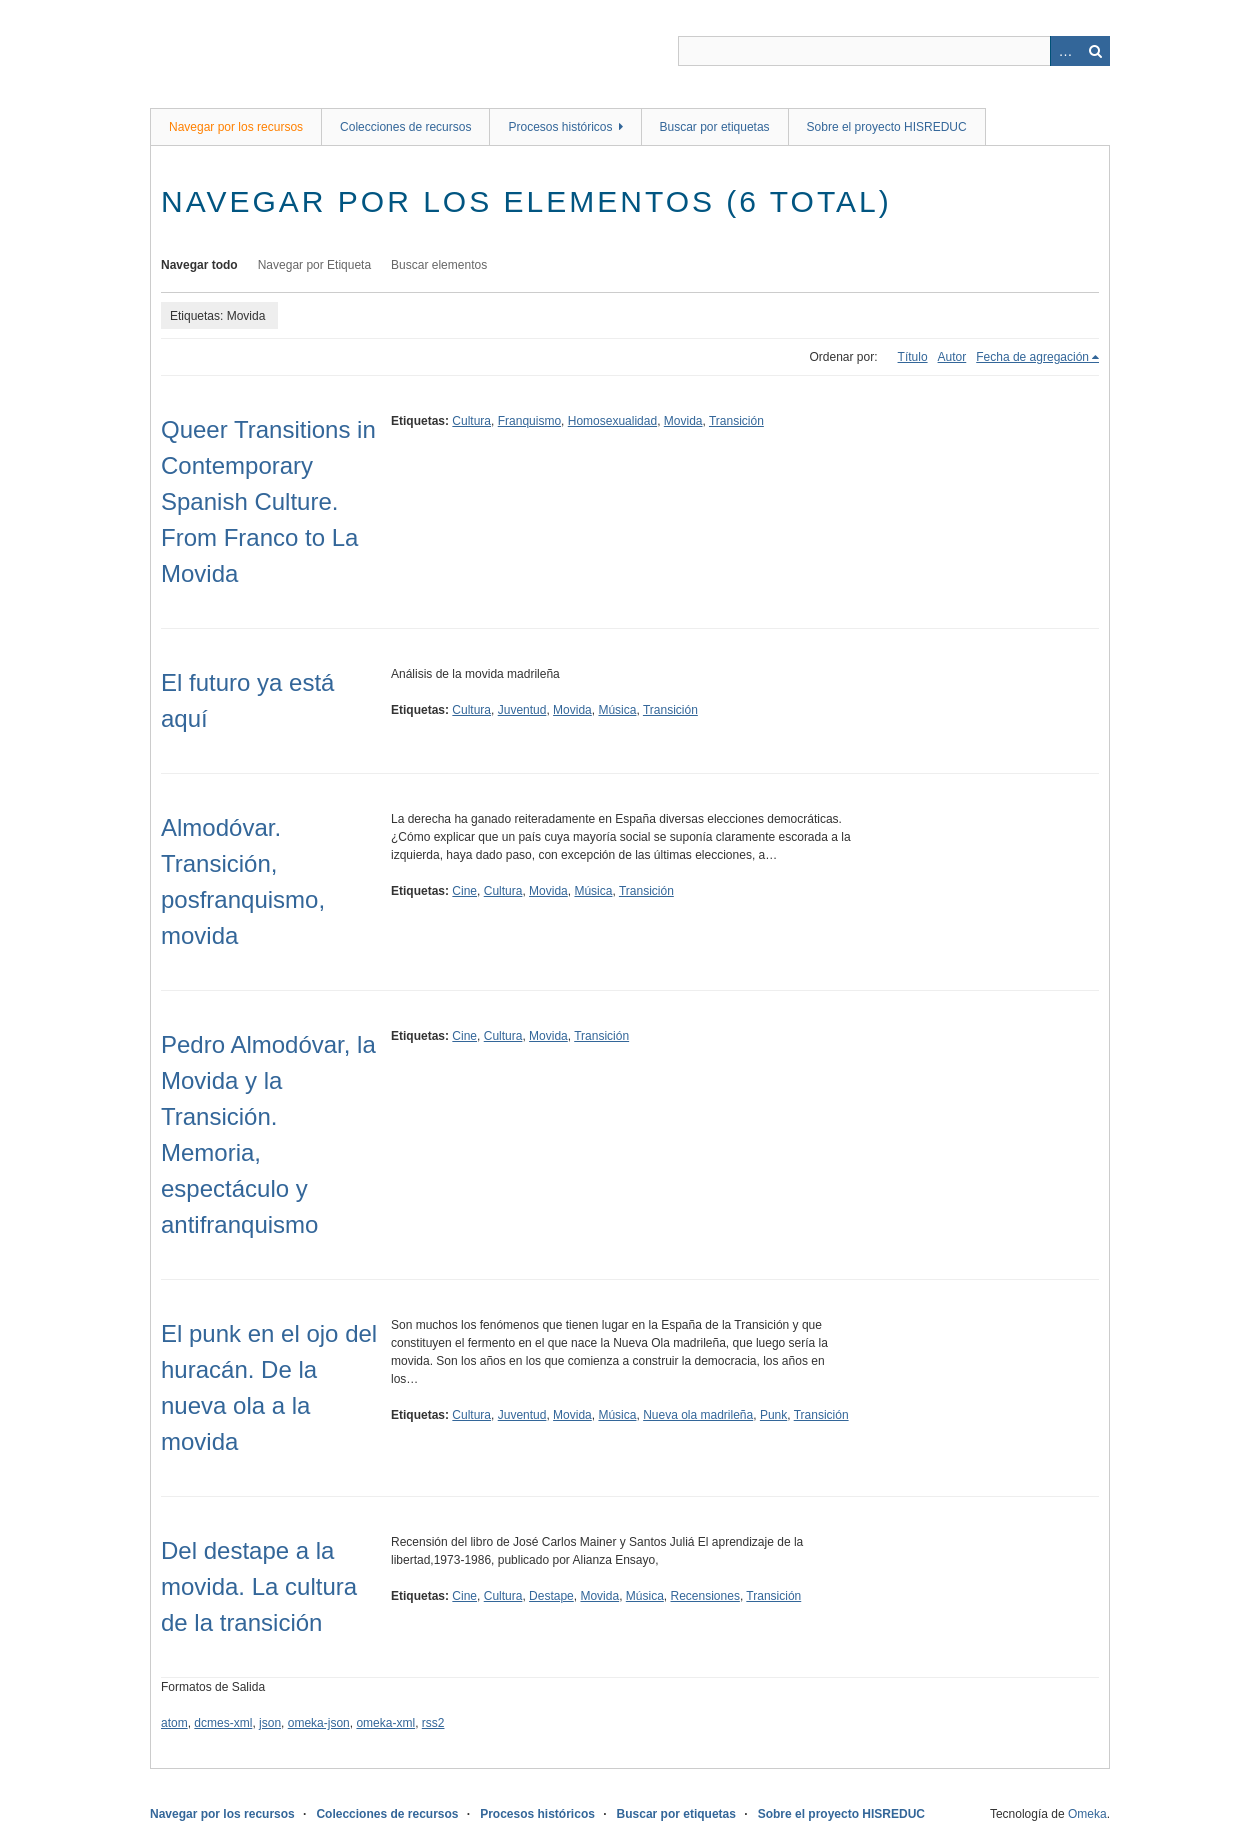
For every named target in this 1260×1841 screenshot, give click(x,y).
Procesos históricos (560, 127)
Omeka (1087, 1814)
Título (913, 357)
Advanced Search (1065, 51)
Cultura (471, 421)
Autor (952, 357)
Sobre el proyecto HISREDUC (887, 127)
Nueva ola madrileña (698, 1415)
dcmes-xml (223, 1723)
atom (174, 1723)
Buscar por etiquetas (715, 127)
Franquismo (529, 421)
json (270, 1723)
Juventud (522, 710)
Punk (773, 1415)
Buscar (1095, 51)
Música (617, 710)
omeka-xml (385, 1723)
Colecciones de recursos (405, 127)
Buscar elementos (439, 265)
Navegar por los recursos (236, 127)
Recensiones (705, 1596)
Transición (736, 421)
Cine (464, 891)
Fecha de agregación (1032, 357)
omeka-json (319, 1723)
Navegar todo (199, 265)
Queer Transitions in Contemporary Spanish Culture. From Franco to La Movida (268, 501)
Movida (683, 421)
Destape (551, 1596)
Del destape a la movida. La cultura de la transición (259, 1586)
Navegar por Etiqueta (314, 265)
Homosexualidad (612, 421)
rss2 (433, 1723)
